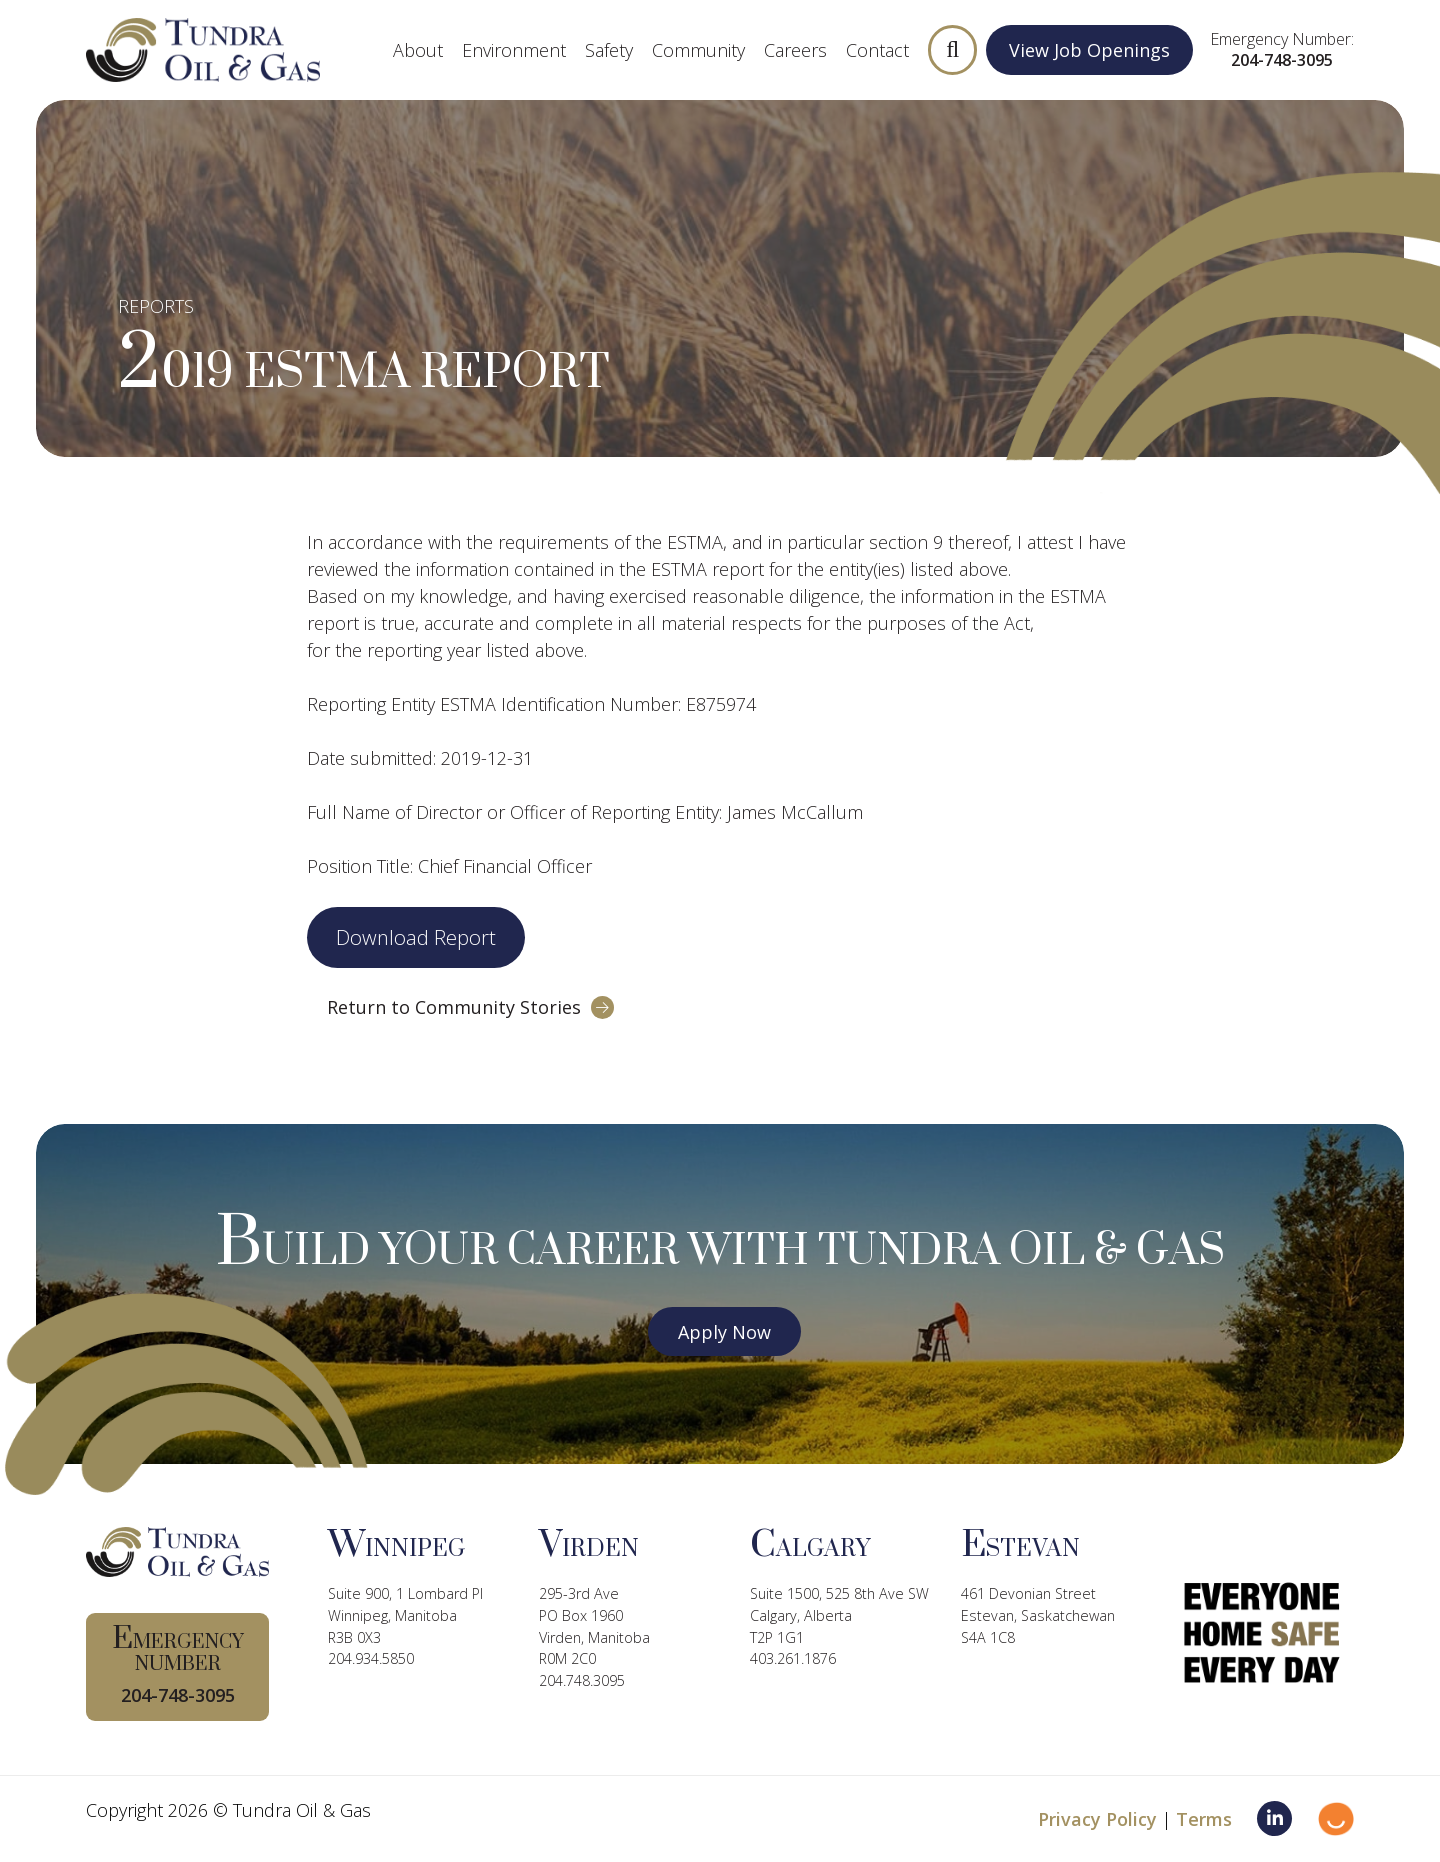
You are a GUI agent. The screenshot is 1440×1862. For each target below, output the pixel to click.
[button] (953, 50)
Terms (1204, 1819)
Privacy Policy (1097, 1819)
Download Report (416, 937)
